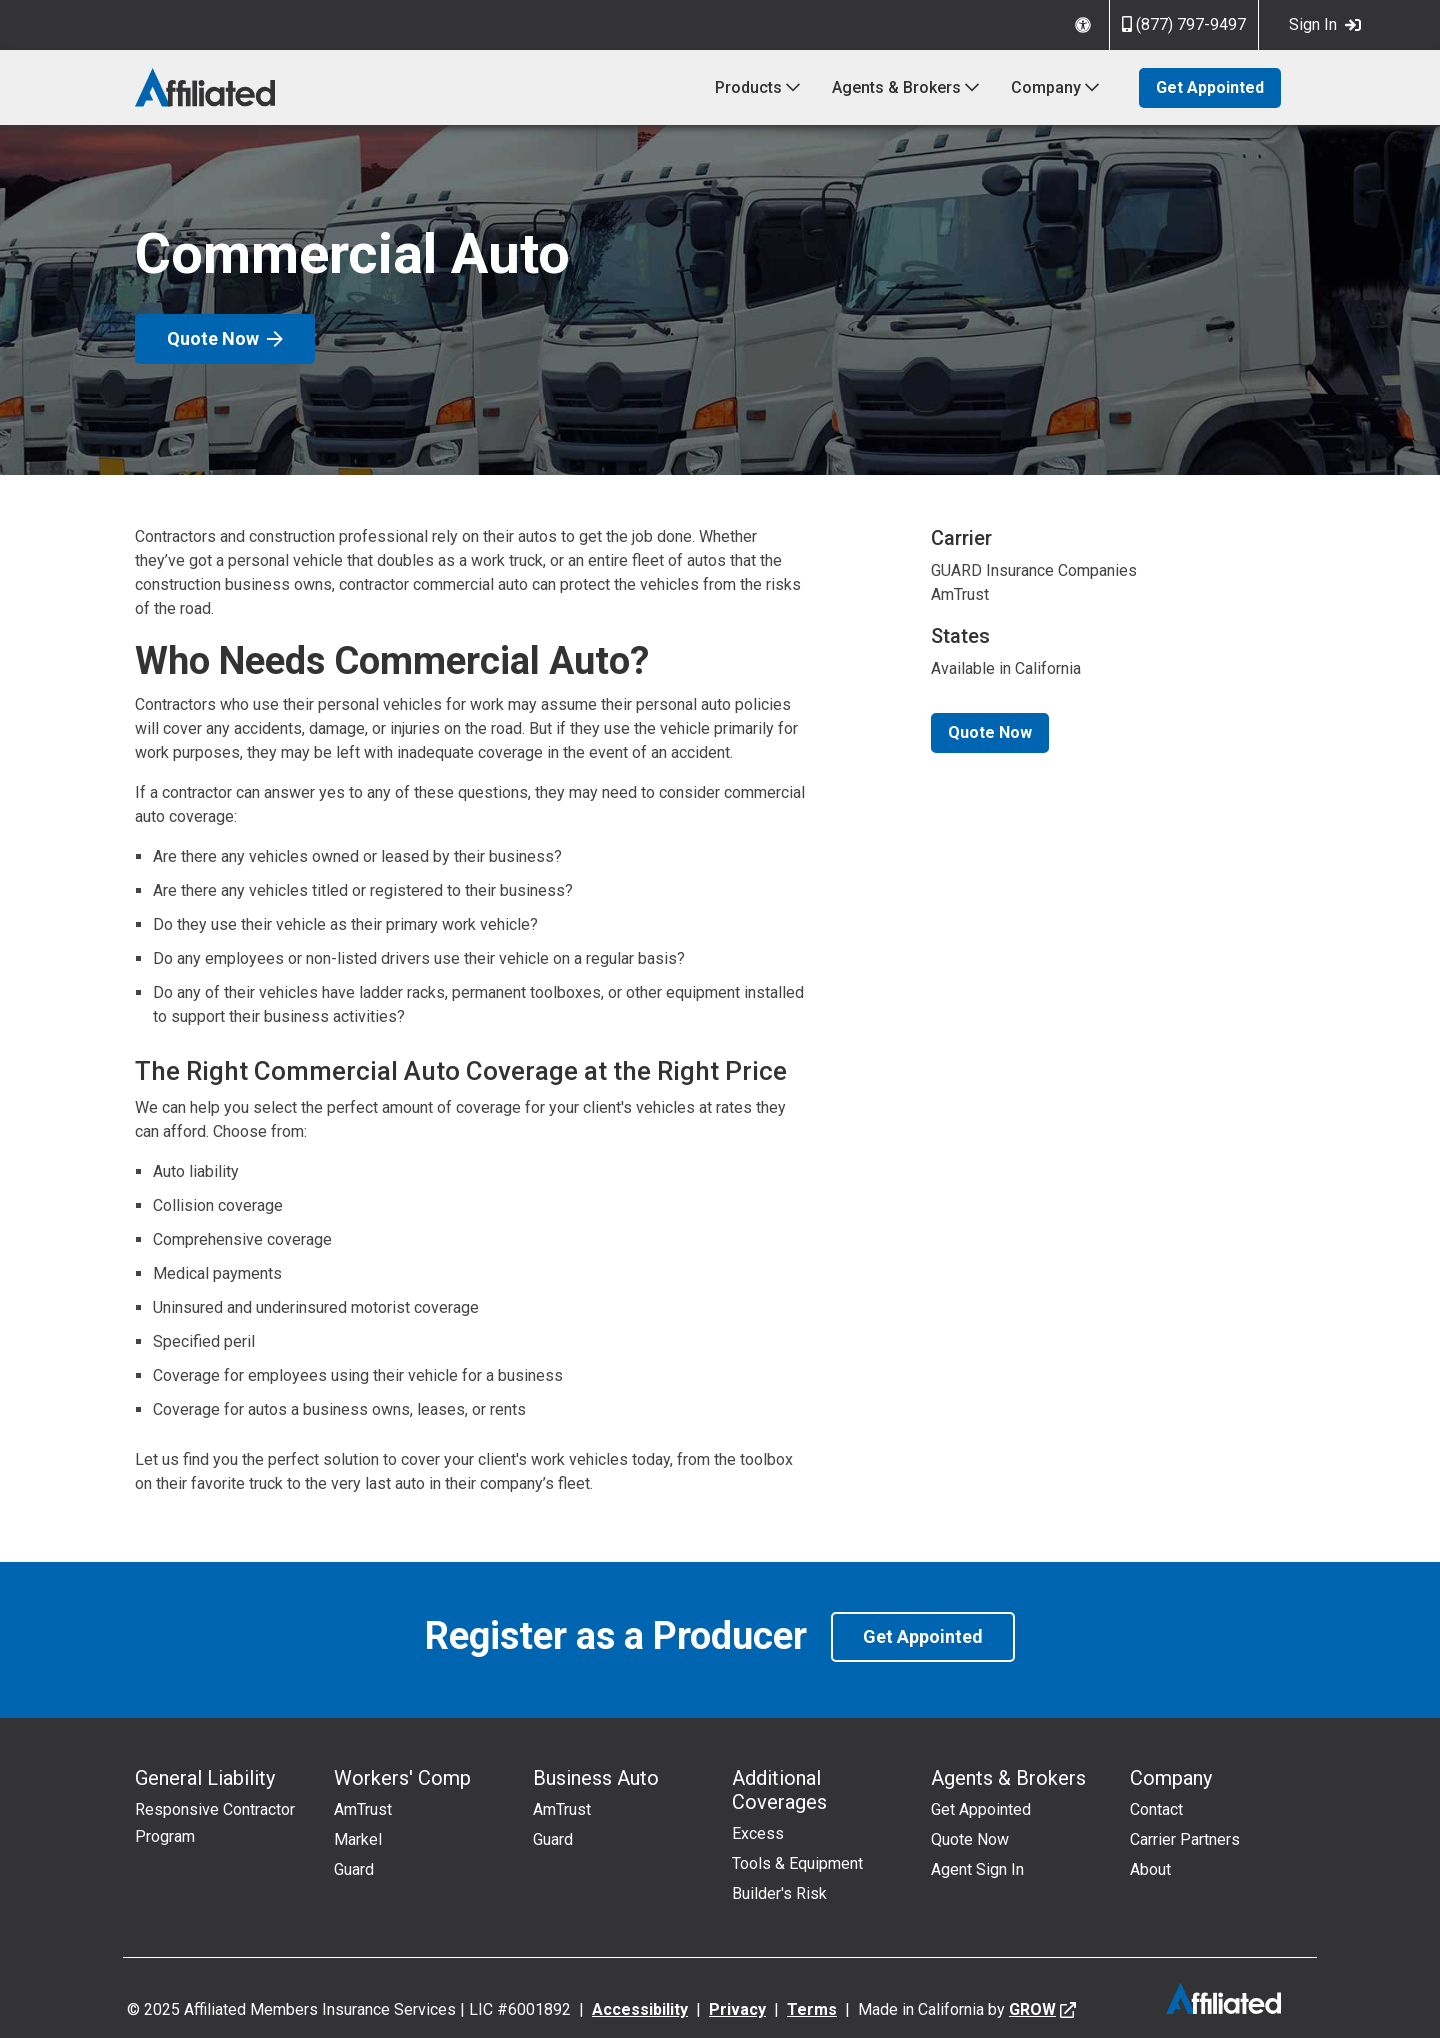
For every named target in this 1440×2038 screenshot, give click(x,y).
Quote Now (225, 338)
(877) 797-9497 (1184, 24)
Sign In (1325, 24)
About (1150, 1869)
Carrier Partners (1185, 1839)
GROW (1032, 2009)
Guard (354, 1869)
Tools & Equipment (797, 1863)
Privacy (737, 2009)
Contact (1156, 1809)
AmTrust (363, 1809)
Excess (758, 1833)
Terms (812, 2009)
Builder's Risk (779, 1893)
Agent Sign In (977, 1869)
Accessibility (640, 2009)
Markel (358, 1839)
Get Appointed (1210, 87)
